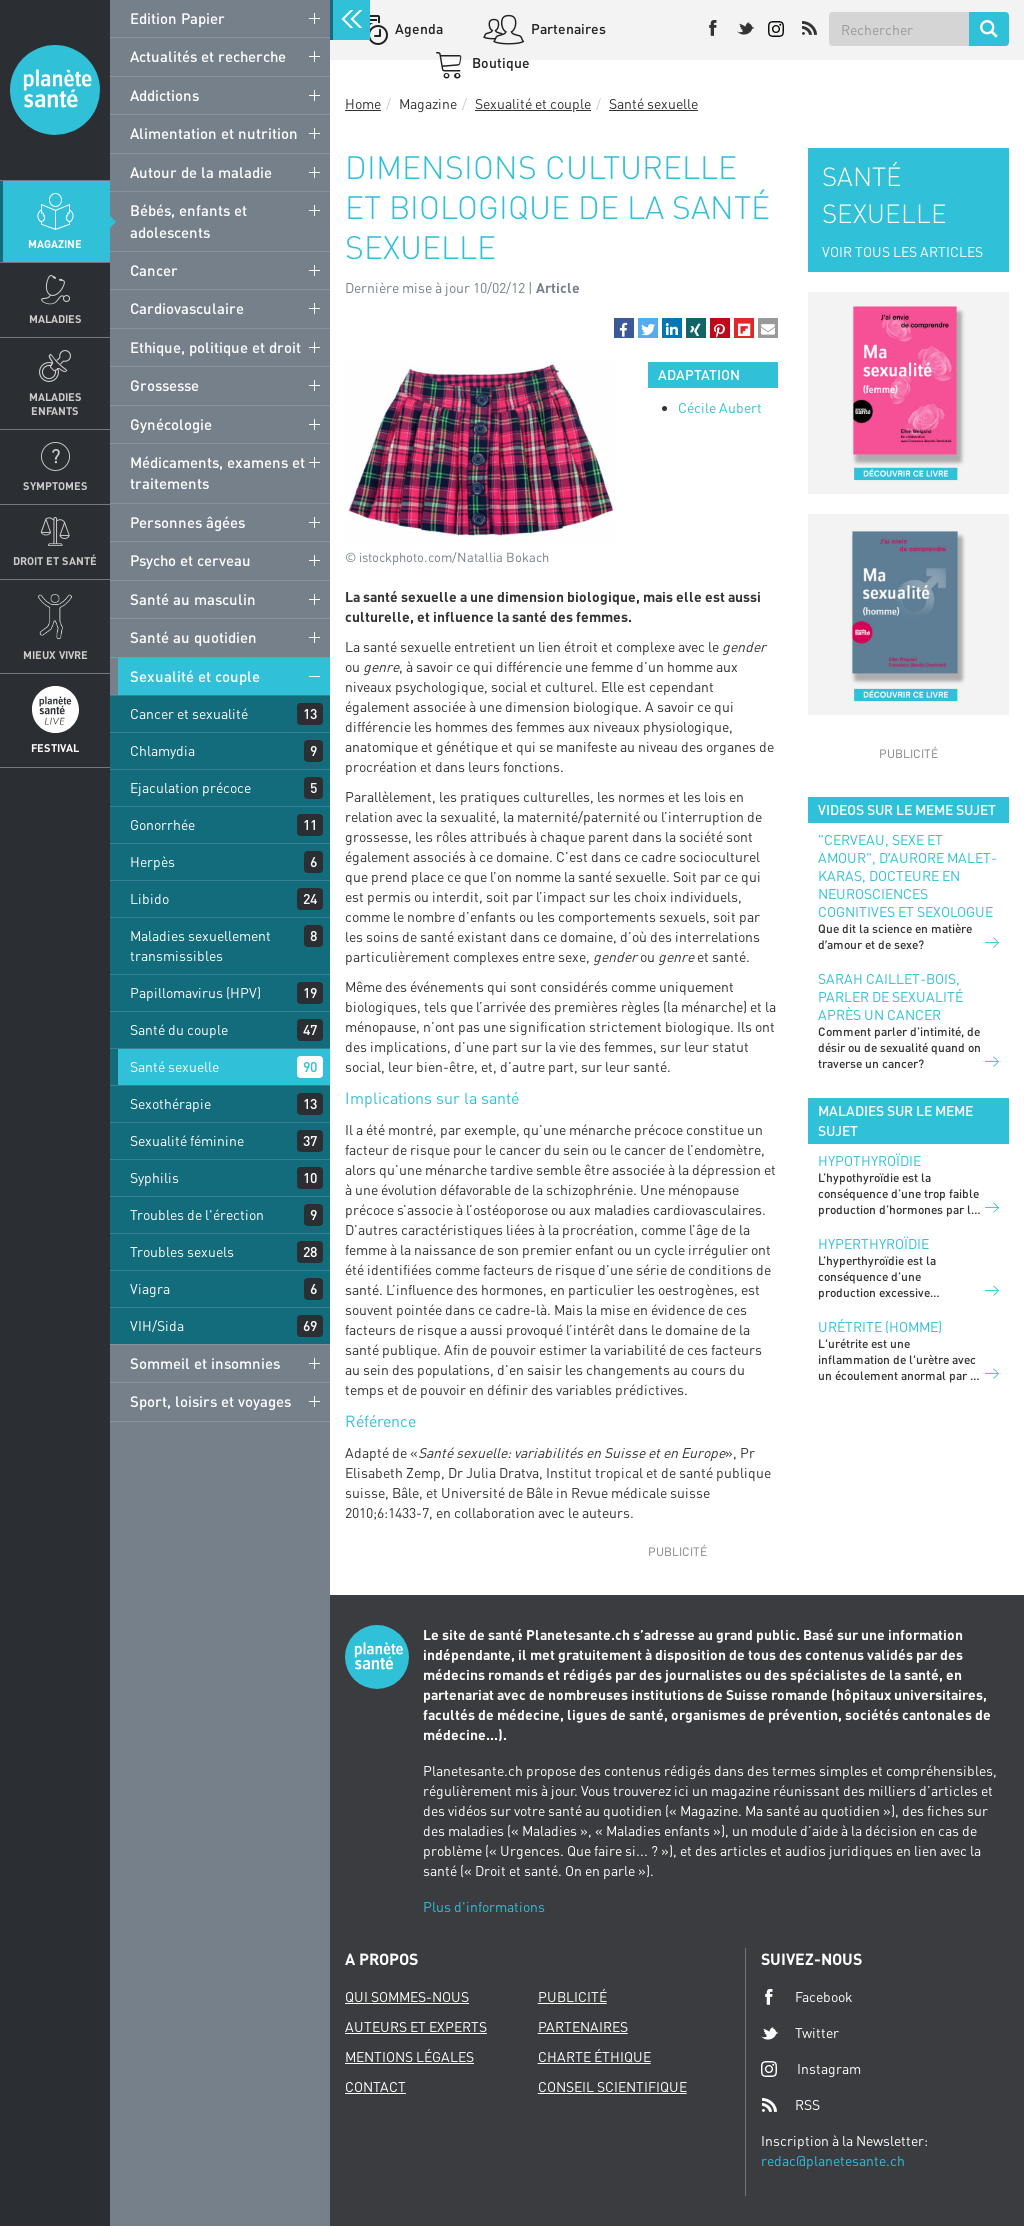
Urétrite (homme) (880, 1326)
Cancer (154, 270)
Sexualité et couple (195, 676)
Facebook (807, 1997)
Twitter (800, 2033)
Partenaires (567, 28)
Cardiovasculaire (187, 308)
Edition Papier (177, 18)
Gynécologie (171, 424)
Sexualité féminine (187, 1140)
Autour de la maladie (201, 172)
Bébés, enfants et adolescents (188, 220)
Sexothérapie (170, 1103)
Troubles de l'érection (197, 1214)
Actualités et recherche (208, 56)
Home (363, 103)
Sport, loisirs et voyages (210, 1401)
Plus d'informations (484, 1906)
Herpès (152, 861)
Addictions (164, 95)
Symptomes (55, 485)
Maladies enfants (55, 403)
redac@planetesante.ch (833, 2160)
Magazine (55, 243)
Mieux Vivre (55, 654)
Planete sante (55, 90)
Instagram (811, 2068)
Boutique (499, 62)
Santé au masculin (193, 599)
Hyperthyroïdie (873, 1243)
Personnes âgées (187, 522)
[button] (624, 328)
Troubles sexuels (182, 1251)
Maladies (55, 318)
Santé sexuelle (174, 1066)
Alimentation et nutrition (214, 133)
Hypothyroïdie (869, 1160)
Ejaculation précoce (190, 787)
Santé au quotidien (193, 637)
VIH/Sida (157, 1325)
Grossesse (164, 385)
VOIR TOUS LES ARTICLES (902, 251)
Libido (149, 898)
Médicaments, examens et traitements (217, 472)
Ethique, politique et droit (215, 347)
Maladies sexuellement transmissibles (200, 945)
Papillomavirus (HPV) (195, 992)
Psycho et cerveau (190, 560)
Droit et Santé (55, 560)
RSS (790, 2105)
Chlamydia (162, 750)
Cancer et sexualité (189, 713)
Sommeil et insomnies (205, 1363)
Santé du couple (179, 1029)
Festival (55, 747)
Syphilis (154, 1177)
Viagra (150, 1288)
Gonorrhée (162, 824)
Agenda (417, 28)
